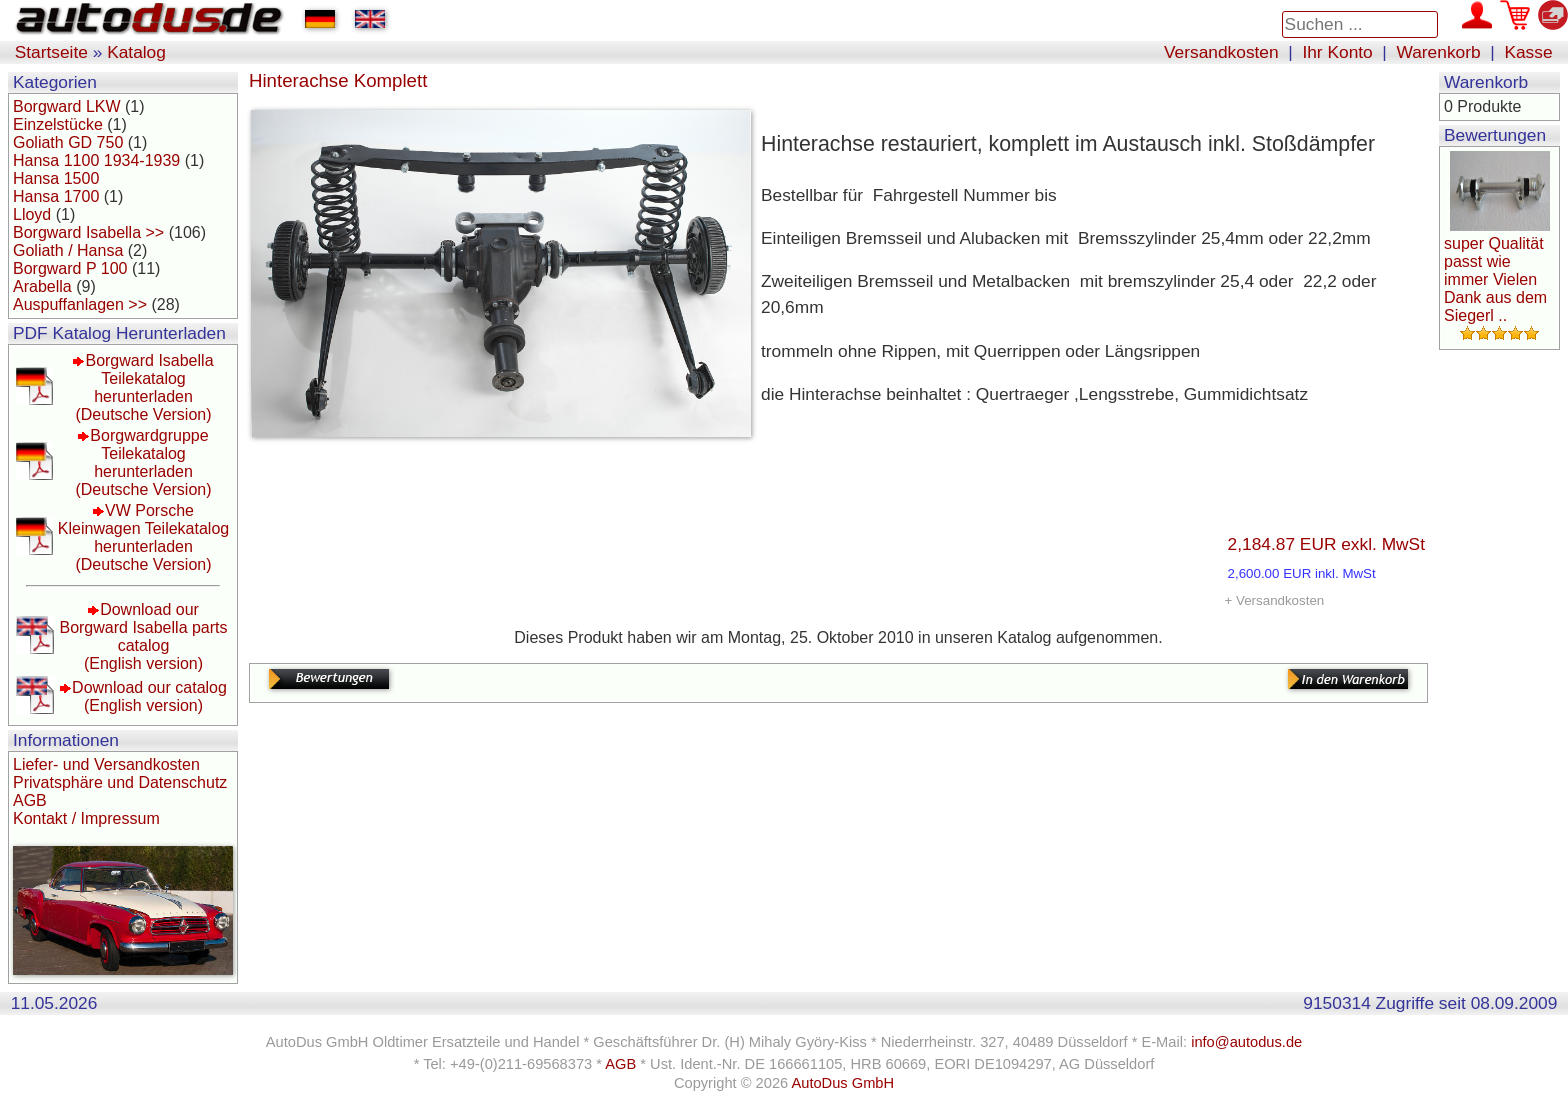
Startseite (51, 52)
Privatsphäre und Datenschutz (120, 782)
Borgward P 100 (70, 268)
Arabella (42, 286)
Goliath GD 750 (68, 142)
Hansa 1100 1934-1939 (96, 160)
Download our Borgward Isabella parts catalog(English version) (143, 636)
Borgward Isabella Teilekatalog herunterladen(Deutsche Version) (144, 387)
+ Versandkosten (1275, 600)
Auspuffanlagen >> (80, 304)
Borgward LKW (67, 106)
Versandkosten (1221, 52)
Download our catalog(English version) (149, 696)
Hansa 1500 (56, 178)
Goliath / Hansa (68, 250)
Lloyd (32, 214)
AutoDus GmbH (842, 1083)
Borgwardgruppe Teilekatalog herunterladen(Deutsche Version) (143, 462)
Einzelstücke (58, 124)
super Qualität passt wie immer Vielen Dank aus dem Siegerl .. (1495, 279)
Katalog (136, 52)
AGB (30, 800)
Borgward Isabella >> (88, 232)
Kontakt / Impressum (86, 818)
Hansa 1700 (56, 196)
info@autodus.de (1246, 1042)
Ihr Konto (1337, 52)
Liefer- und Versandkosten (106, 764)
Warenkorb (1439, 52)
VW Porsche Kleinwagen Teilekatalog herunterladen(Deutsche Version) (143, 537)
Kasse (1528, 52)
